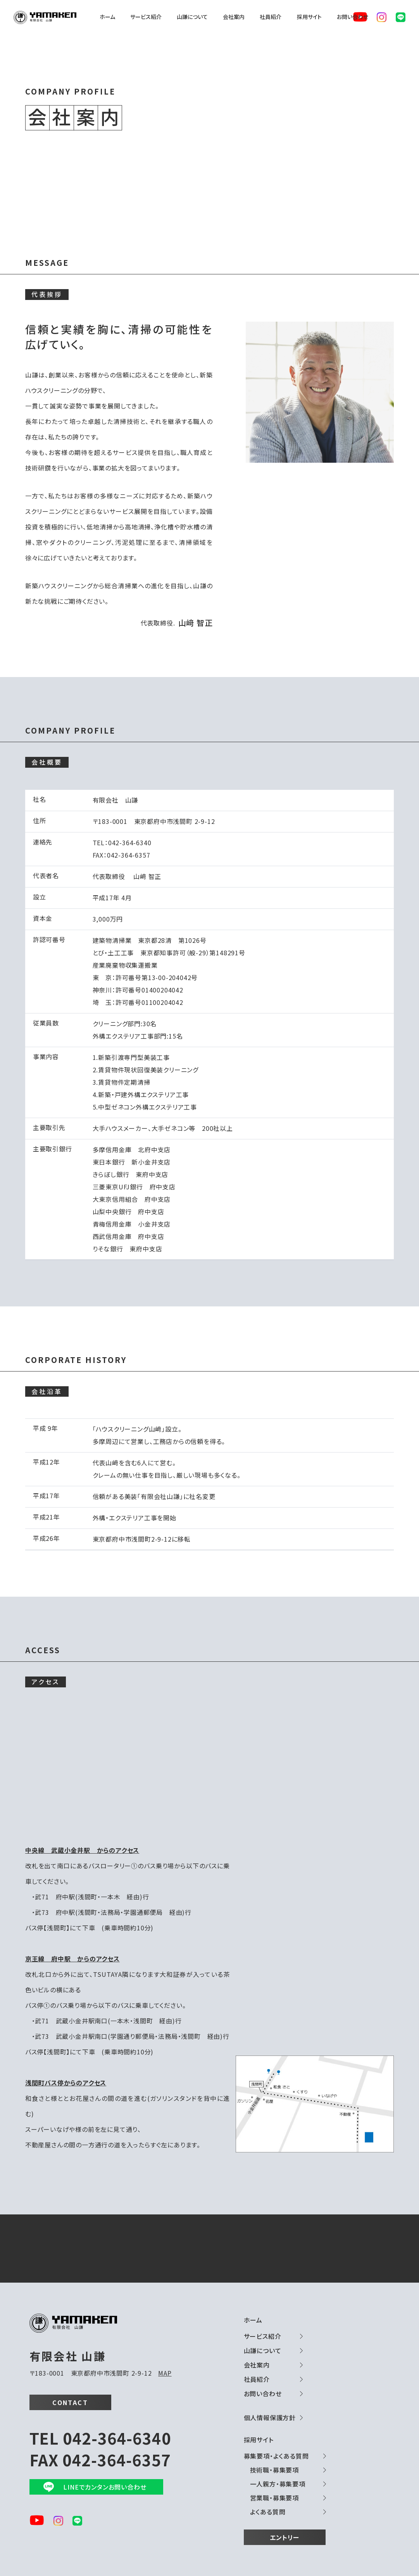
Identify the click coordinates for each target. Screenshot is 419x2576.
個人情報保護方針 (270, 2417)
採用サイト (309, 17)
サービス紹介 (146, 17)
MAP (164, 2373)
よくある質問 (268, 2511)
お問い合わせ (352, 17)
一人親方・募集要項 (277, 2483)
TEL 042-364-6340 (100, 2438)
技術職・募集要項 (274, 2469)
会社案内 (234, 17)
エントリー (284, 2537)
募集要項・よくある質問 (276, 2456)
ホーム (107, 17)
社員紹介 (270, 17)
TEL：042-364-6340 (122, 842)
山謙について (192, 17)
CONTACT (70, 2402)
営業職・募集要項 (274, 2497)
